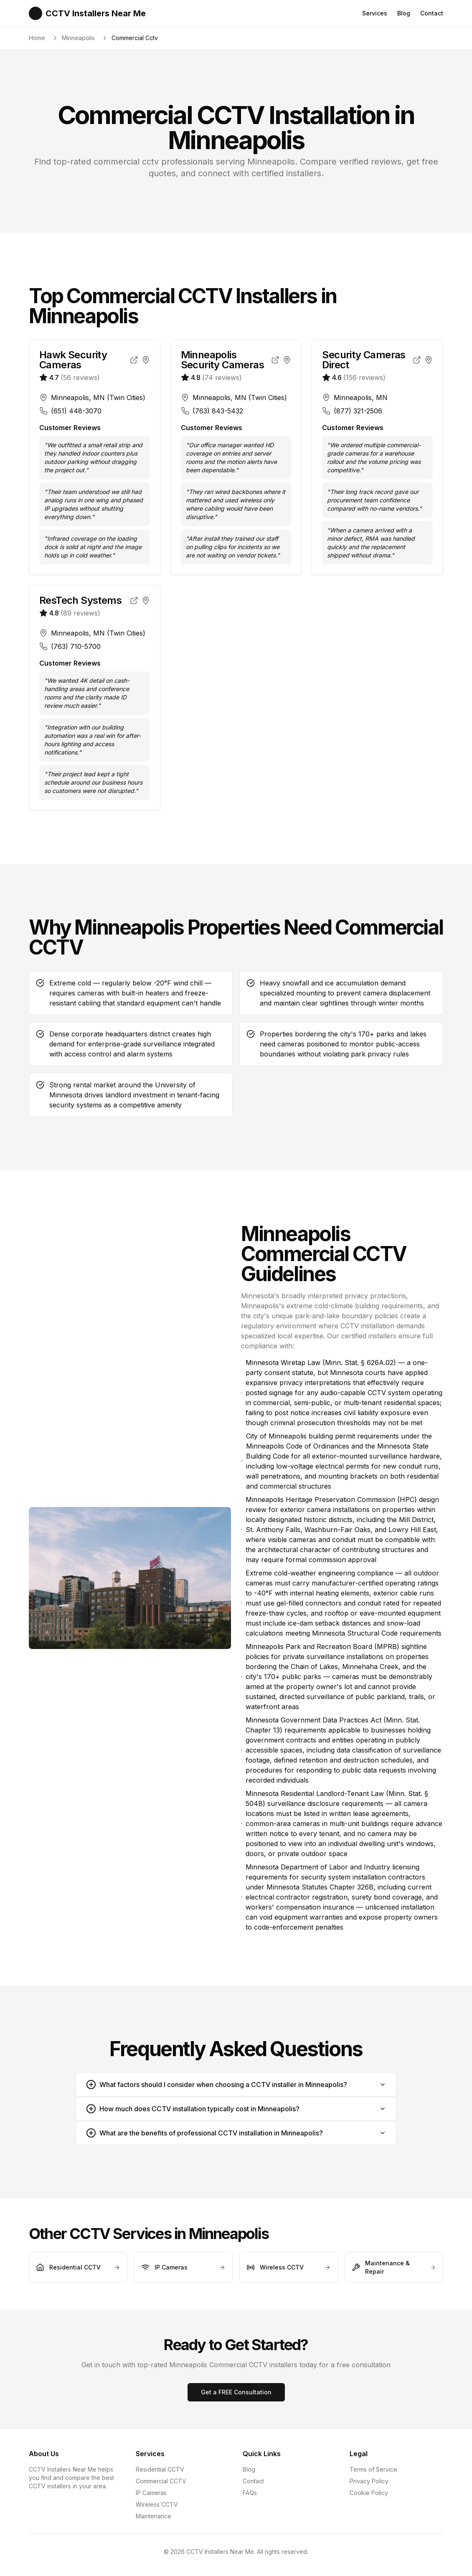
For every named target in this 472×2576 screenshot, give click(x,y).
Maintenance (153, 2516)
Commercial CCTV (161, 2481)
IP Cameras (151, 2492)
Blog (403, 13)
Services (374, 13)
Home (37, 37)
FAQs (250, 2492)
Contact (431, 13)
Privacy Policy (369, 2481)
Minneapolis (78, 37)
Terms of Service (373, 2469)
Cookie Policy (369, 2492)
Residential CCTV (160, 2469)
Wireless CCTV (157, 2504)
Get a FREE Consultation (236, 2392)
